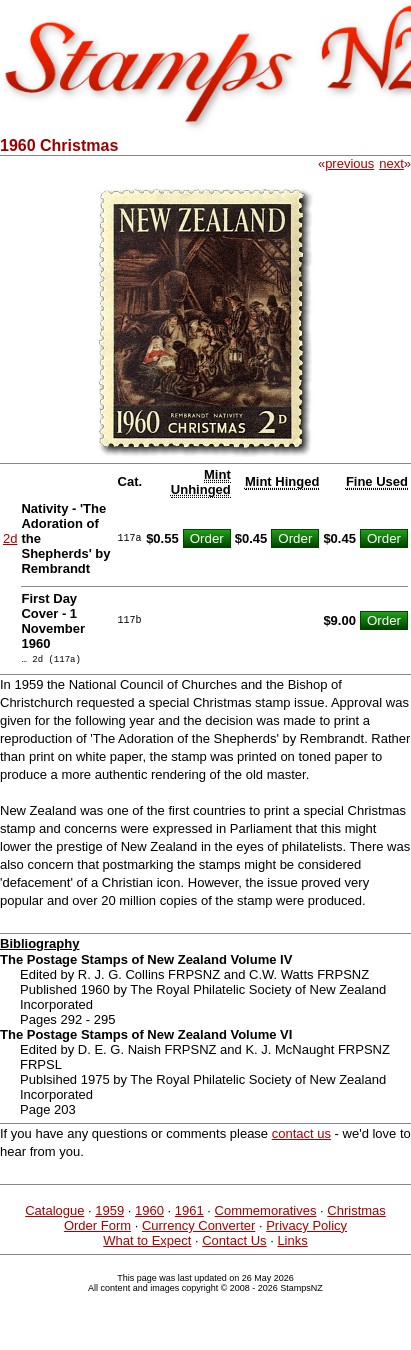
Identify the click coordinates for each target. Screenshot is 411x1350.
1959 (109, 1213)
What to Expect (147, 1243)
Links (292, 1243)
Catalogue (54, 1213)
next (391, 163)
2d (10, 538)
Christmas (356, 1213)
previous (349, 163)
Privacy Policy (306, 1228)
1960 (149, 1213)
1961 (189, 1213)
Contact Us (234, 1243)
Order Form (97, 1228)
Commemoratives (266, 1213)
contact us (301, 1136)
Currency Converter (198, 1228)
